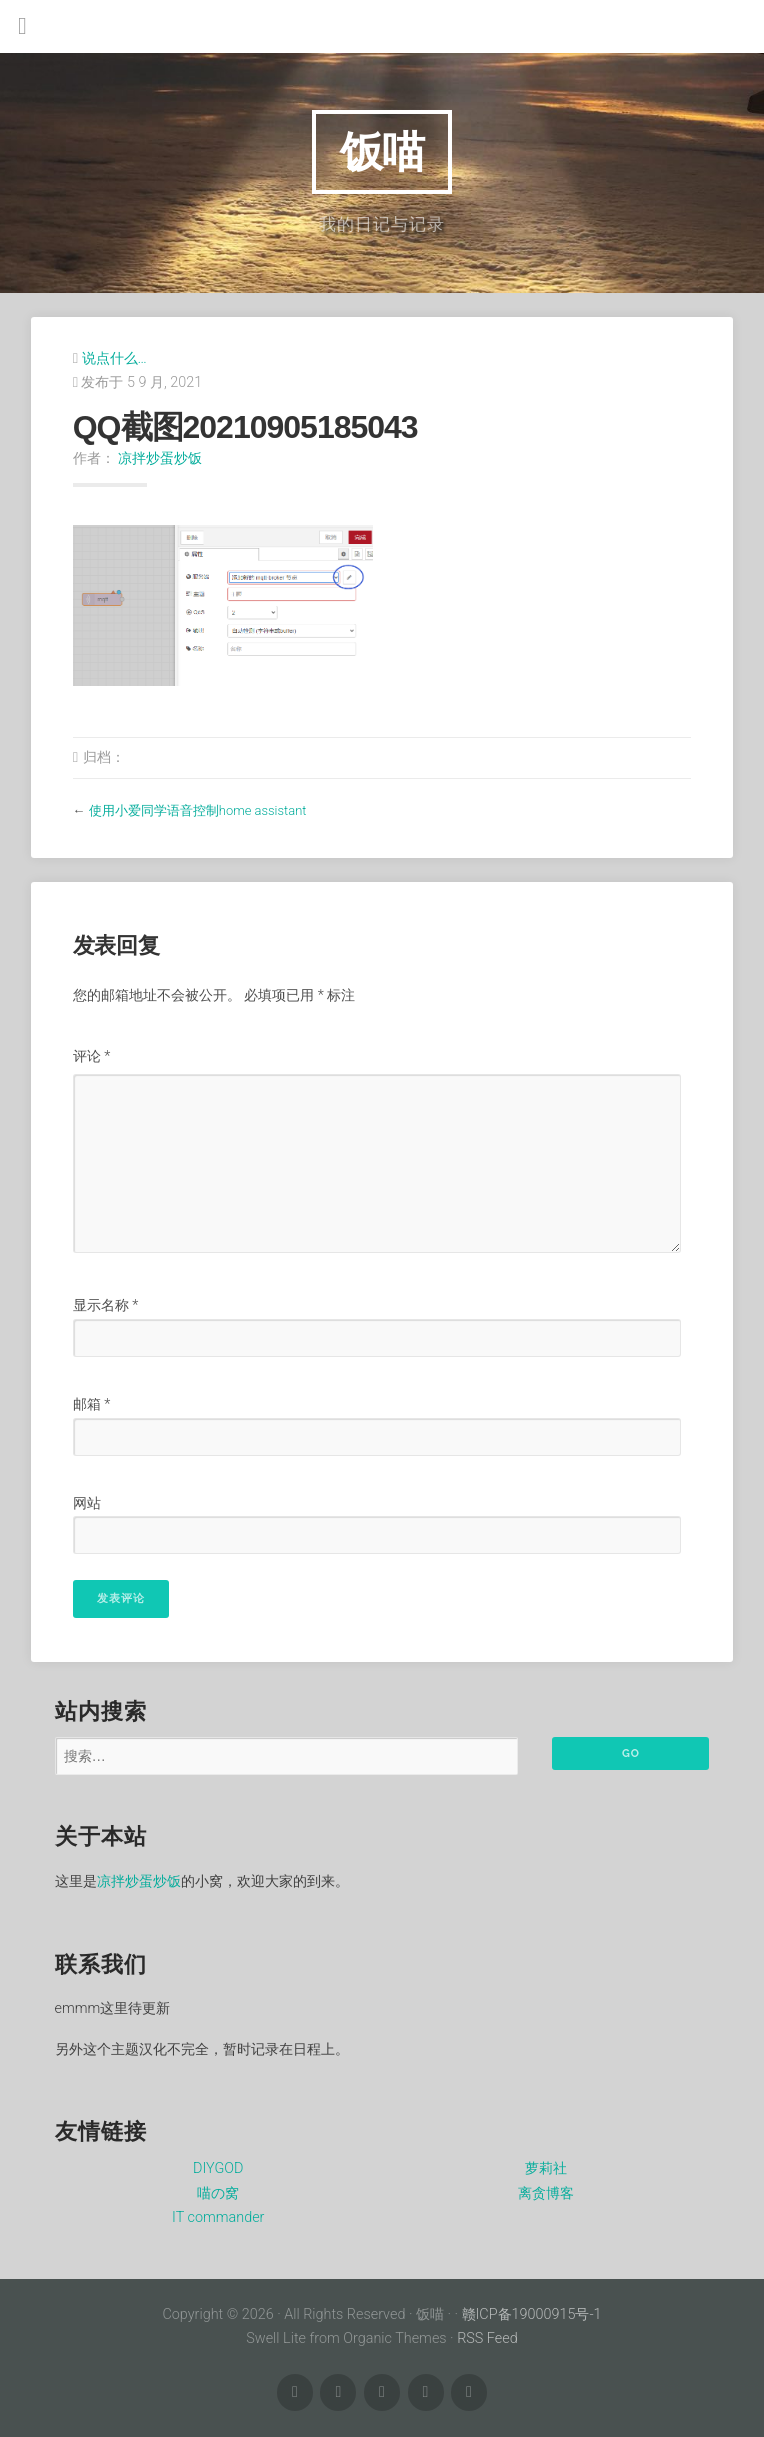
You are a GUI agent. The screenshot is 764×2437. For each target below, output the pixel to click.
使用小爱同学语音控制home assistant (198, 810)
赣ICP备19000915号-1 (532, 2314)
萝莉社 (546, 2168)
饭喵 (382, 151)
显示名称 (106, 1305)
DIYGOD (218, 2168)
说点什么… (114, 358)
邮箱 (92, 1404)
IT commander (218, 2217)
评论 (92, 1056)
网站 (87, 1503)
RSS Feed (487, 2338)
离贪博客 (546, 2193)
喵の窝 (218, 2193)
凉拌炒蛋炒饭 (160, 458)
